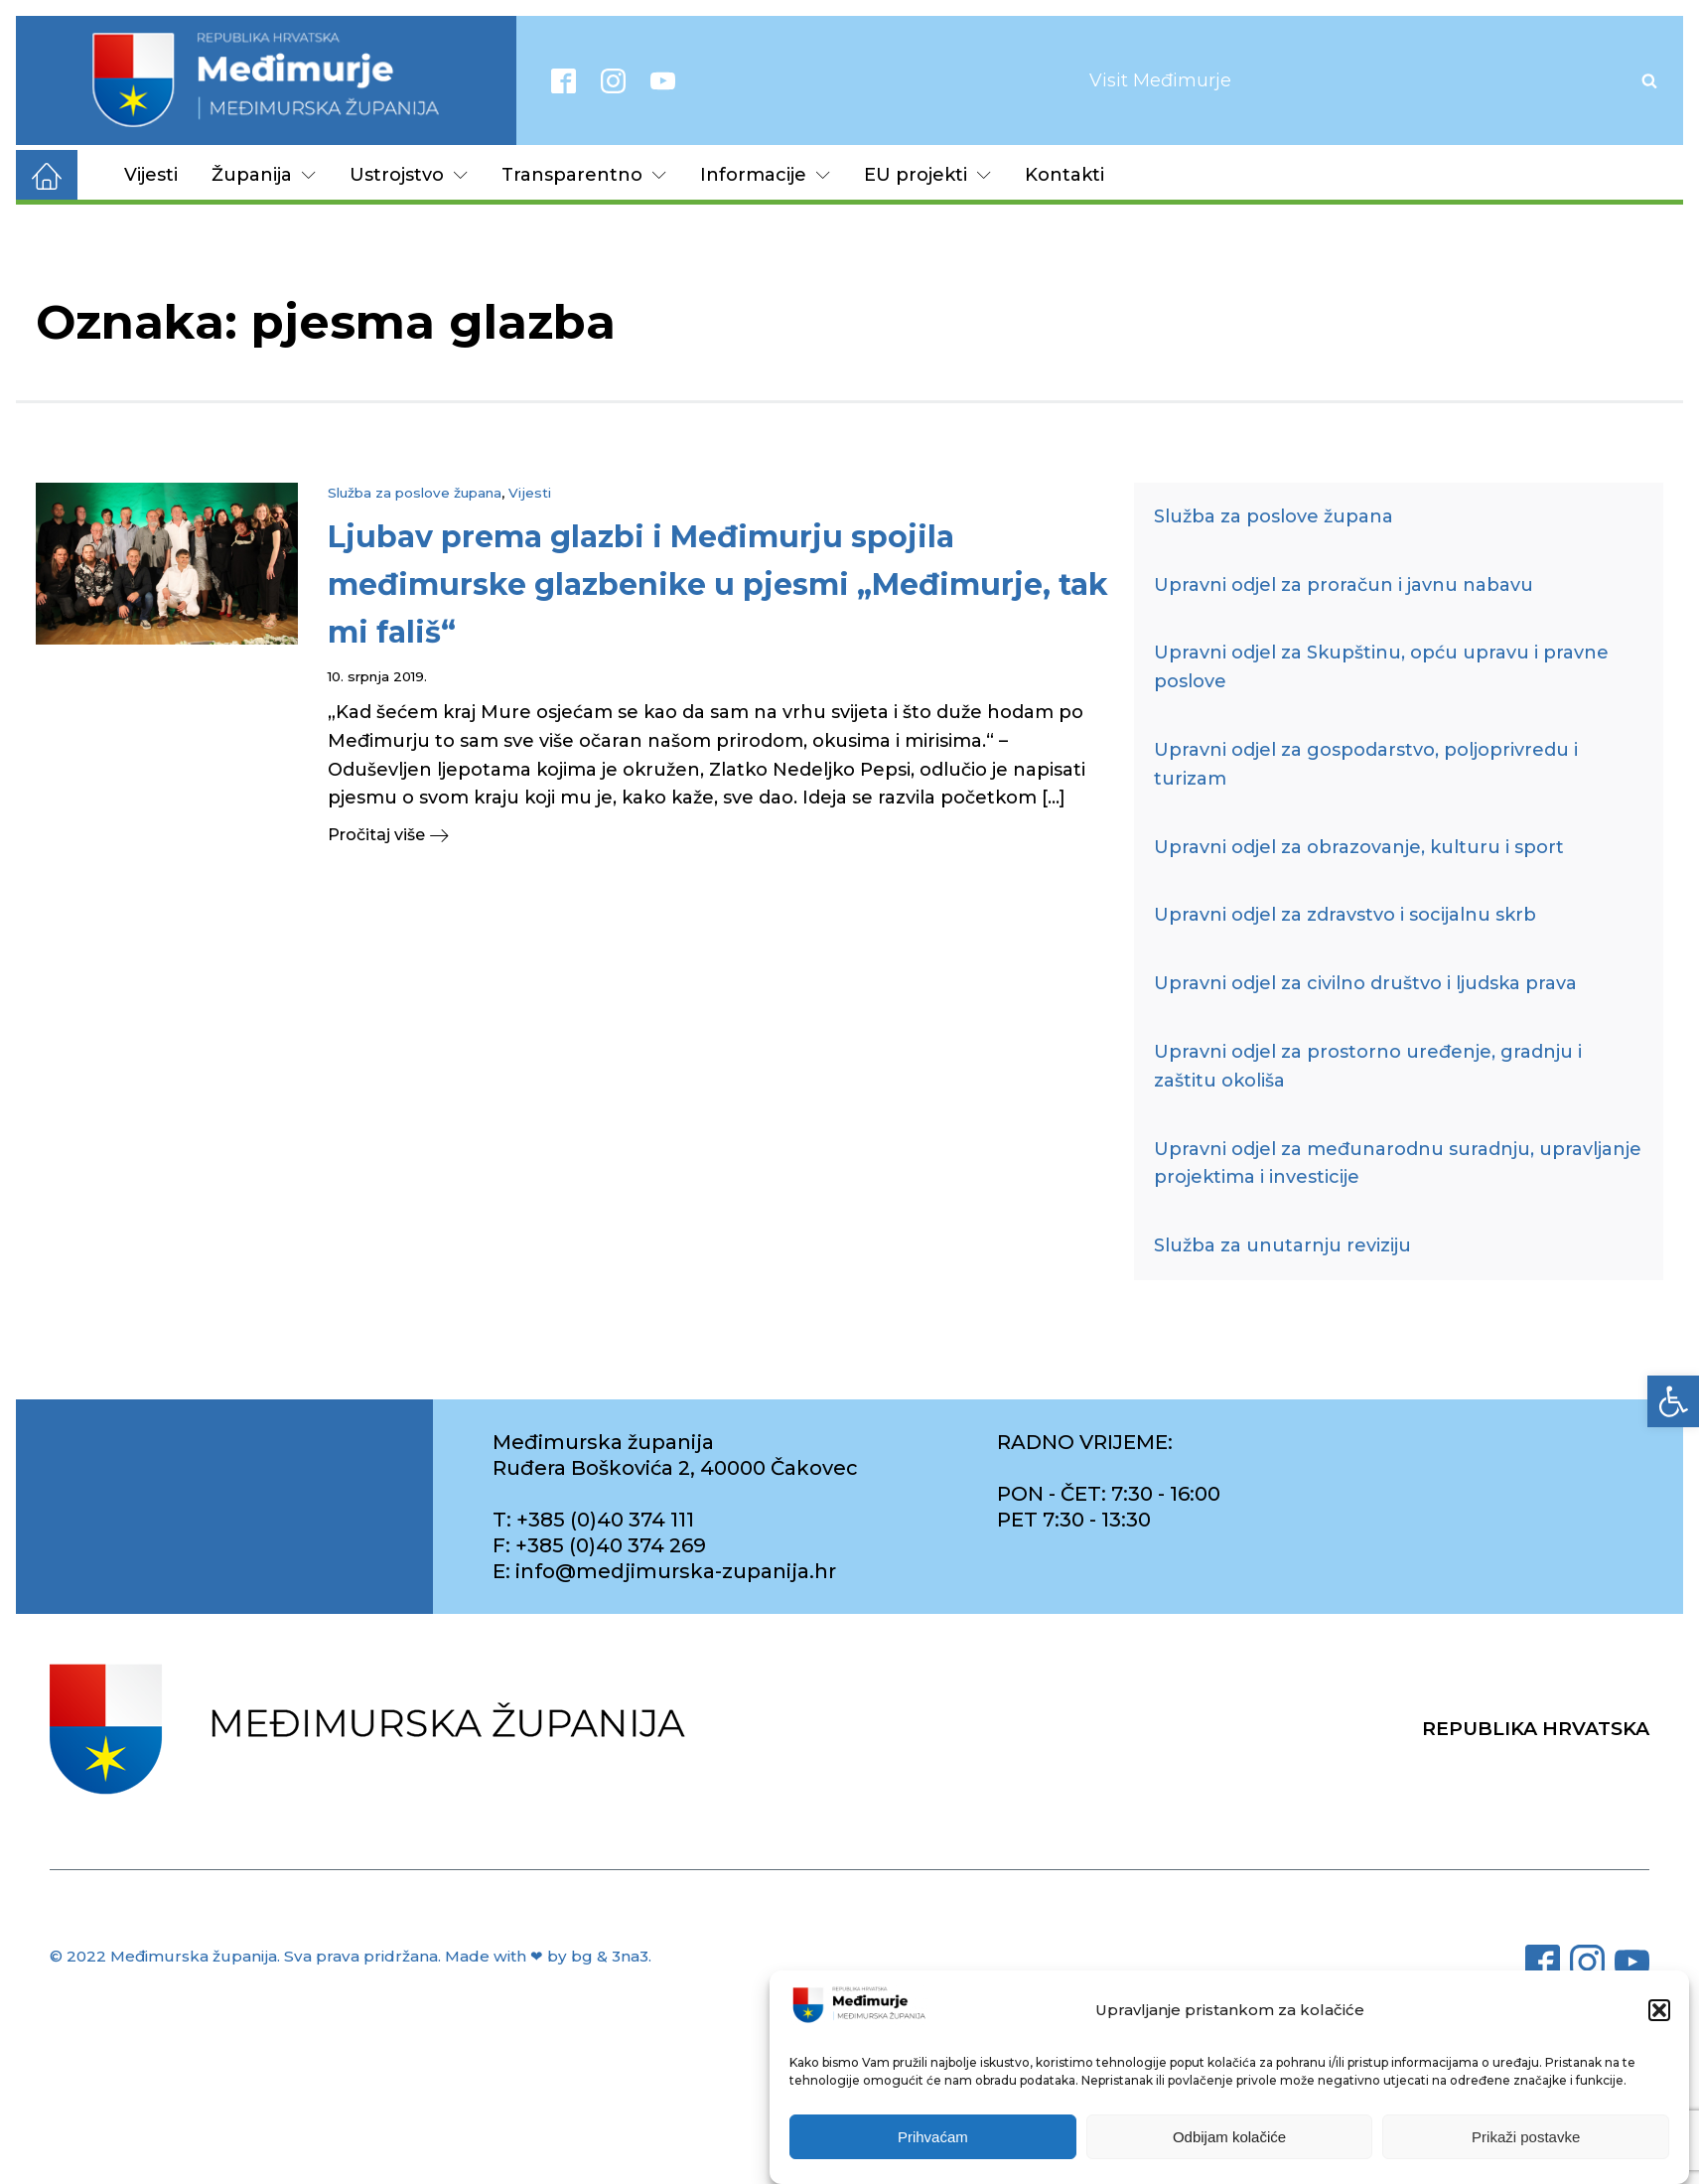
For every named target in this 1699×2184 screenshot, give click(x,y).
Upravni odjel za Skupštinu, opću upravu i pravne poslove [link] (1381, 667)
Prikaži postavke (1526, 2136)
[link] (1673, 1401)
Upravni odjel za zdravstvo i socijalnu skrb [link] (1345, 915)
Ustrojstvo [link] (409, 175)
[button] (1659, 2010)
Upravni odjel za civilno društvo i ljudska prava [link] (1365, 983)
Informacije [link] (765, 175)
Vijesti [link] (151, 175)
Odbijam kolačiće (1229, 2136)
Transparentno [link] (583, 175)
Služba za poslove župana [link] (414, 493)
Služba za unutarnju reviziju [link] (1282, 1245)
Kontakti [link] (1064, 175)
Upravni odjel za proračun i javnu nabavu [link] (1343, 585)
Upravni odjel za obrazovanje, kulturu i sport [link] (1359, 847)
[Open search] (1649, 80)
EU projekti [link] (927, 175)
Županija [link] (264, 175)
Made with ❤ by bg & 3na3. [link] (548, 1956)
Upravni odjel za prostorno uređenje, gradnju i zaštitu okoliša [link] (1368, 1066)
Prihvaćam (933, 2136)
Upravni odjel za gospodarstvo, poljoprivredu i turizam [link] (1366, 764)
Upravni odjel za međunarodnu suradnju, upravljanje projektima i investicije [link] (1397, 1163)
